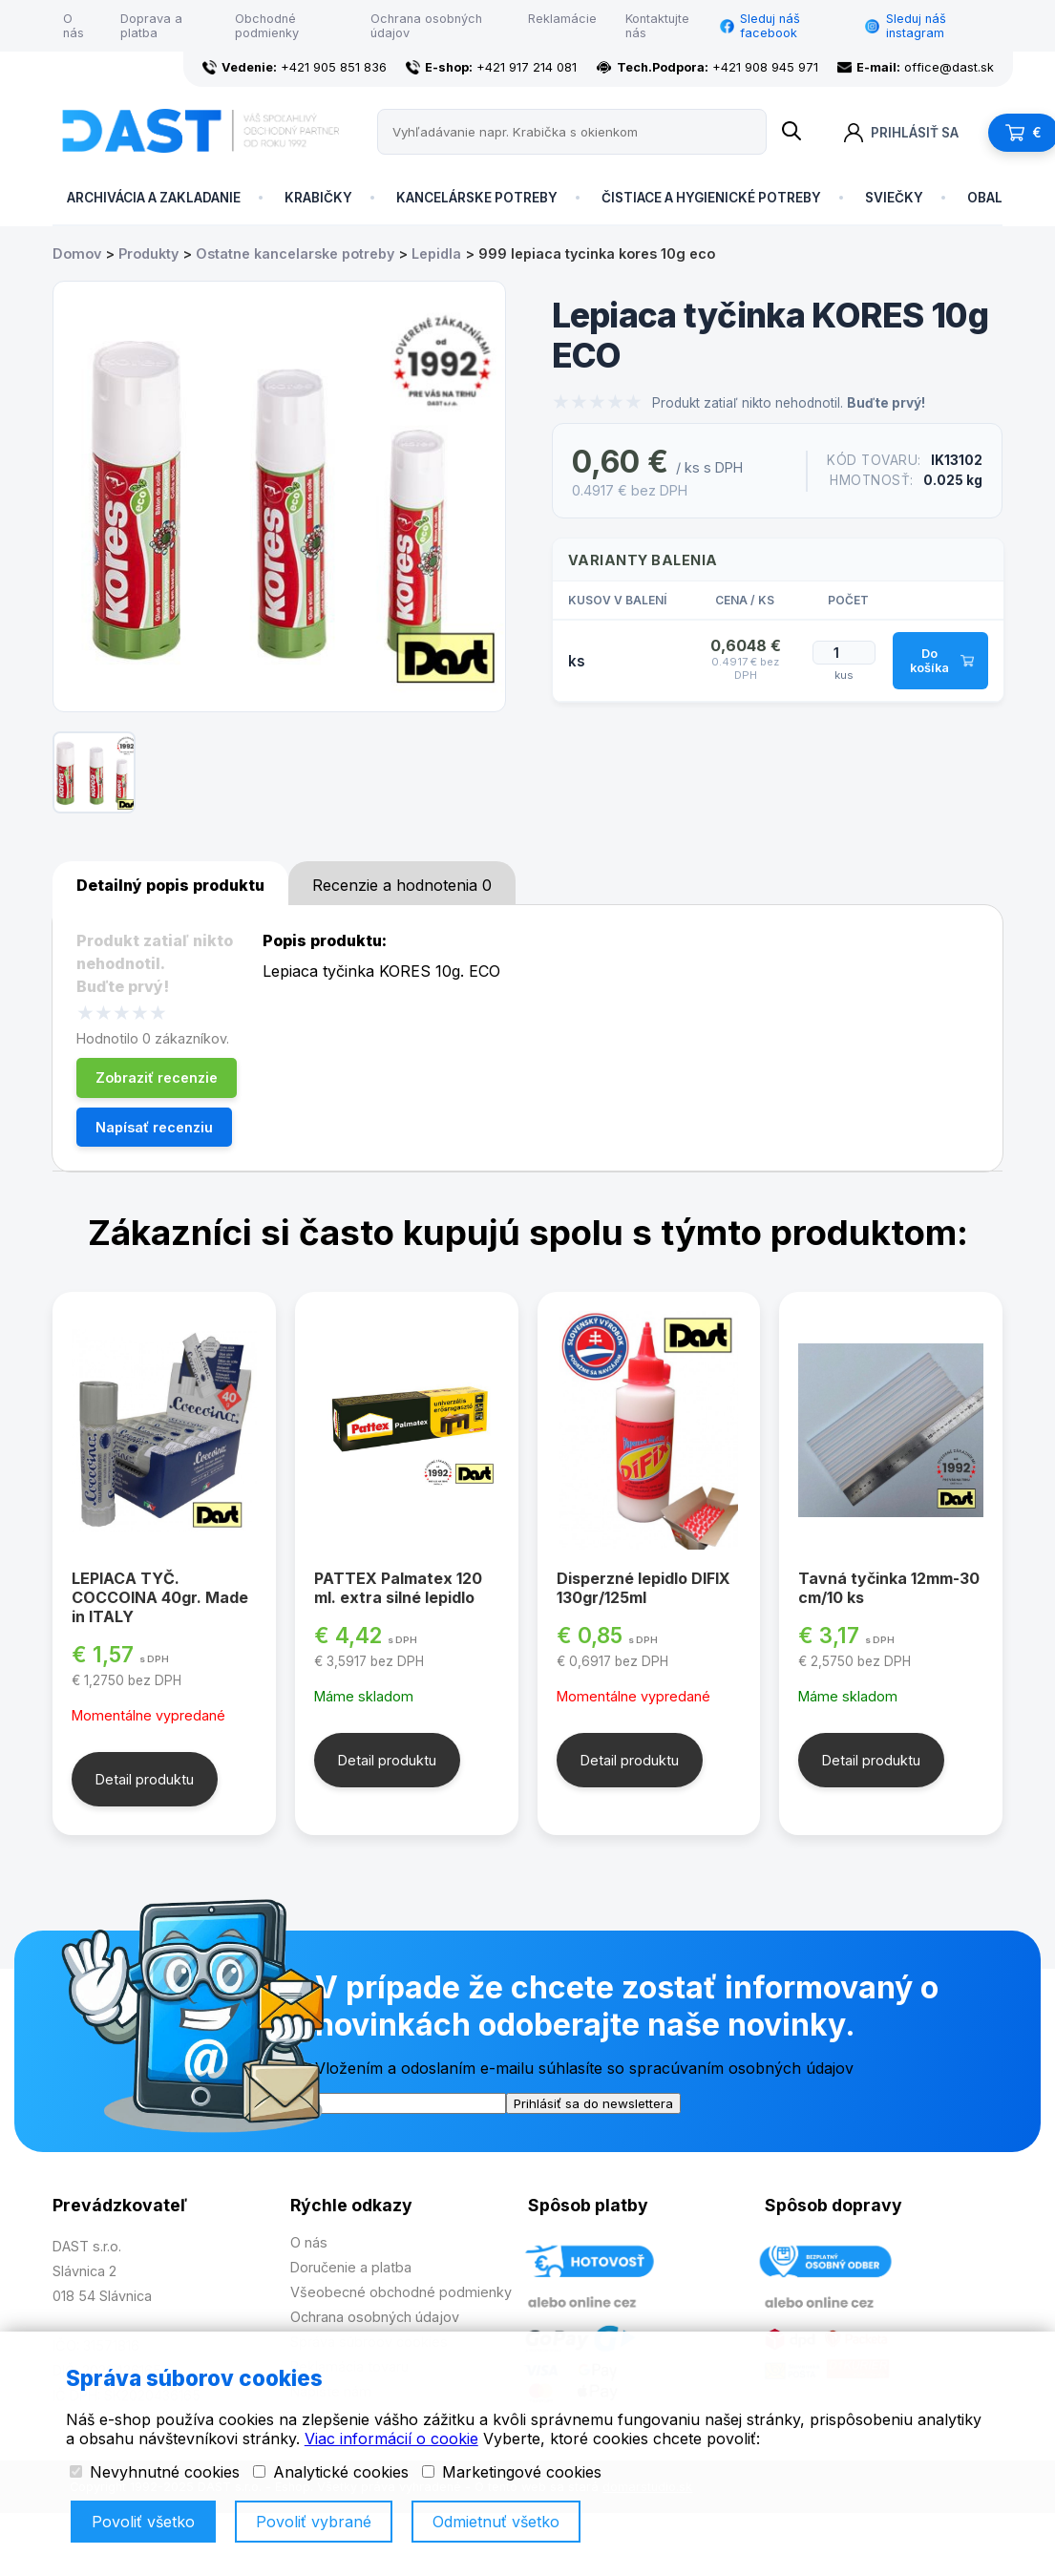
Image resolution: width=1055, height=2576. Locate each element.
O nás (73, 25)
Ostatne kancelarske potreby (295, 253)
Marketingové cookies (511, 2471)
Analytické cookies (331, 2471)
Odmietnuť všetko (496, 2521)
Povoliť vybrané (313, 2521)
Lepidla (436, 253)
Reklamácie (562, 18)
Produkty (148, 253)
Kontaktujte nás (657, 25)
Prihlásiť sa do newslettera (593, 2103)
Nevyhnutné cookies (155, 2471)
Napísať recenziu (154, 1127)
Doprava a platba (151, 25)
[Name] (791, 132)
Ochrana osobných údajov (426, 25)
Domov (77, 253)
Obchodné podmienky (267, 25)
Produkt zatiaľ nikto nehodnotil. (788, 403)
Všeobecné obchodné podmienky (401, 2292)
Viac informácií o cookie (391, 2438)
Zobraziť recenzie (156, 1077)
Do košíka (941, 660)
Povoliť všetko (143, 2521)
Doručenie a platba (350, 2267)
